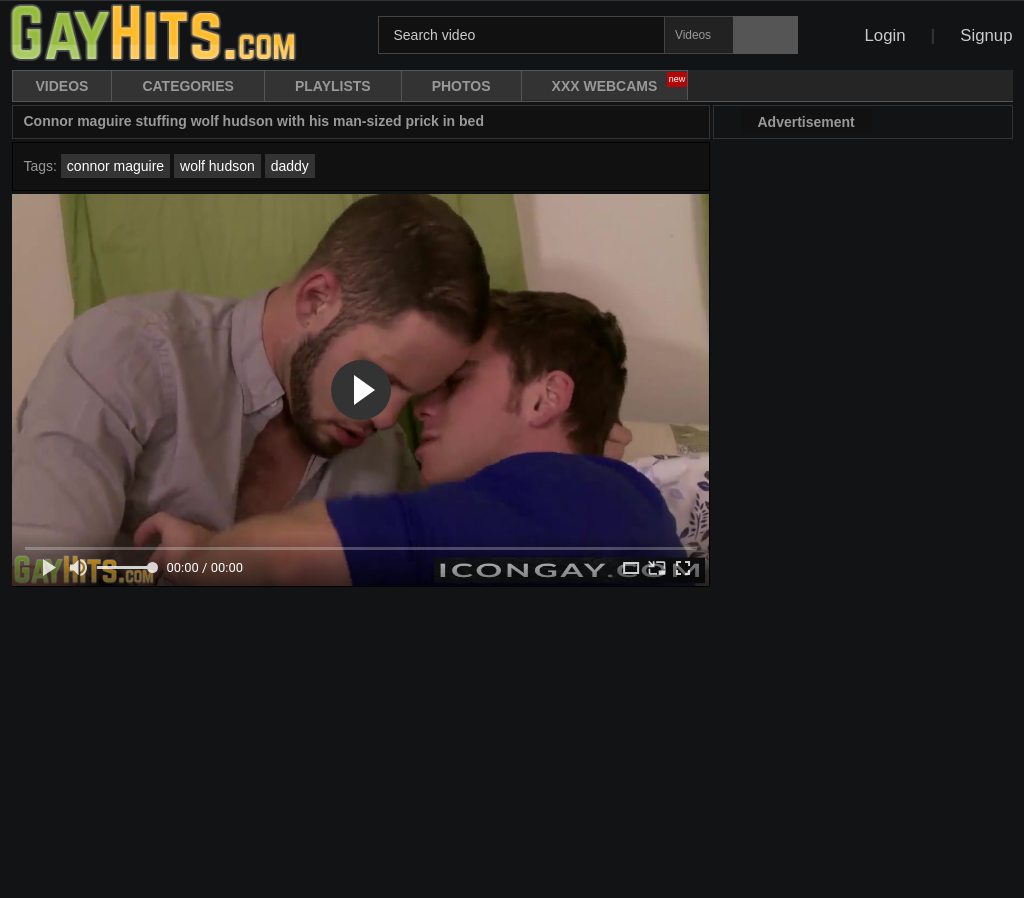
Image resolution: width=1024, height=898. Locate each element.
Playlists (333, 86)
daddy (290, 166)
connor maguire (115, 166)
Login (884, 35)
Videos (62, 86)
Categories (188, 86)
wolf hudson (217, 166)
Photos (461, 86)
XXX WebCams (620, 83)
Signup (986, 35)
